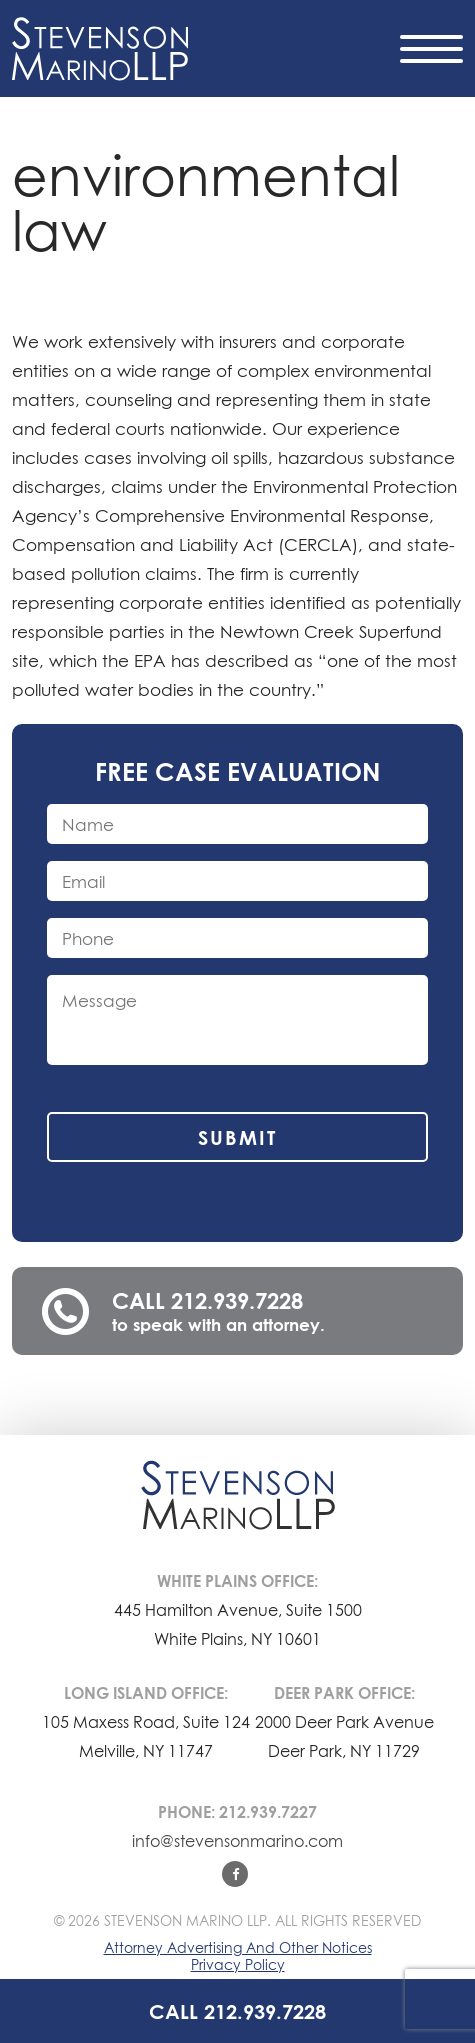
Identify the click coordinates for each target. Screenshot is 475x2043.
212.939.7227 (268, 1812)
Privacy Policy (238, 1964)
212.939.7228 (237, 1300)
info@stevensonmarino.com (237, 1841)
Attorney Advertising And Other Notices (238, 1947)
